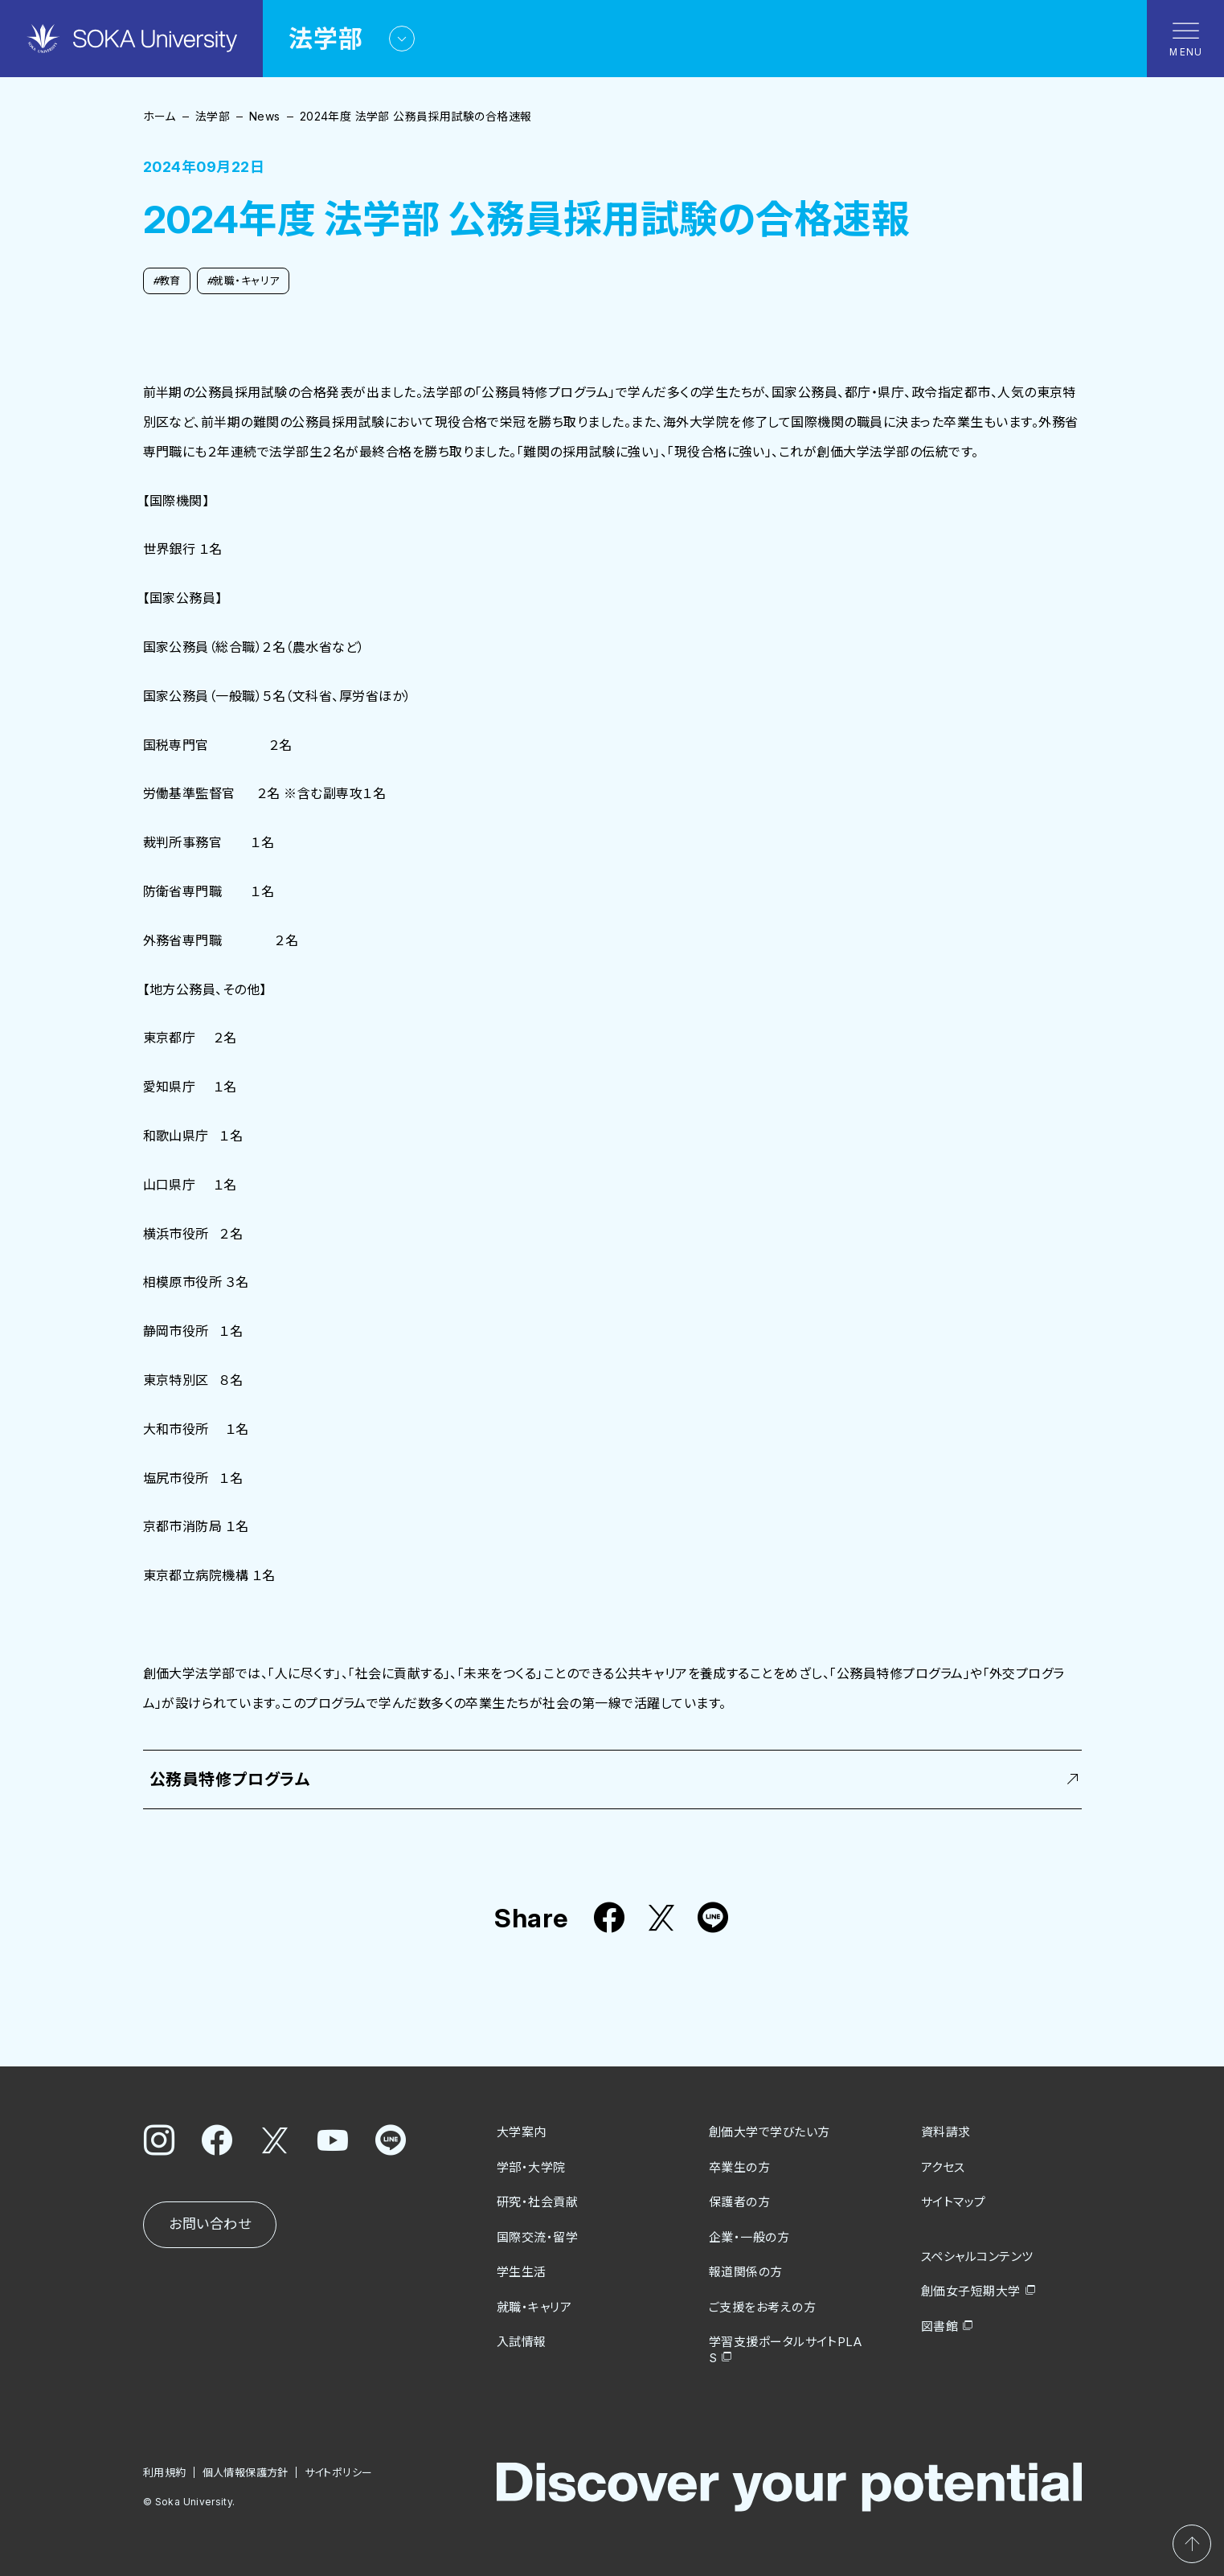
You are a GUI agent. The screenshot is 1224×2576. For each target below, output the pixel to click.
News (264, 116)
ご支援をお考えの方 (762, 2307)
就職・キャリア (243, 280)
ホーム (159, 116)
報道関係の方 (746, 2271)
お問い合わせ (210, 2224)
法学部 (212, 116)
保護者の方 (739, 2201)
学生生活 (522, 2271)
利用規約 (164, 2472)
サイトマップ (953, 2201)
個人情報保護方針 (245, 2472)
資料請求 (946, 2132)
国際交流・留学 (537, 2237)
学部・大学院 (531, 2167)
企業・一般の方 (749, 2237)
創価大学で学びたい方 (769, 2132)
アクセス (943, 2167)
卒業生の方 (739, 2167)
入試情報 (522, 2341)
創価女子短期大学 (971, 2291)
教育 (167, 280)
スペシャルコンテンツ (977, 2256)
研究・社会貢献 (537, 2201)
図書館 (939, 2326)
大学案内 (522, 2132)
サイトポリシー (338, 2472)
